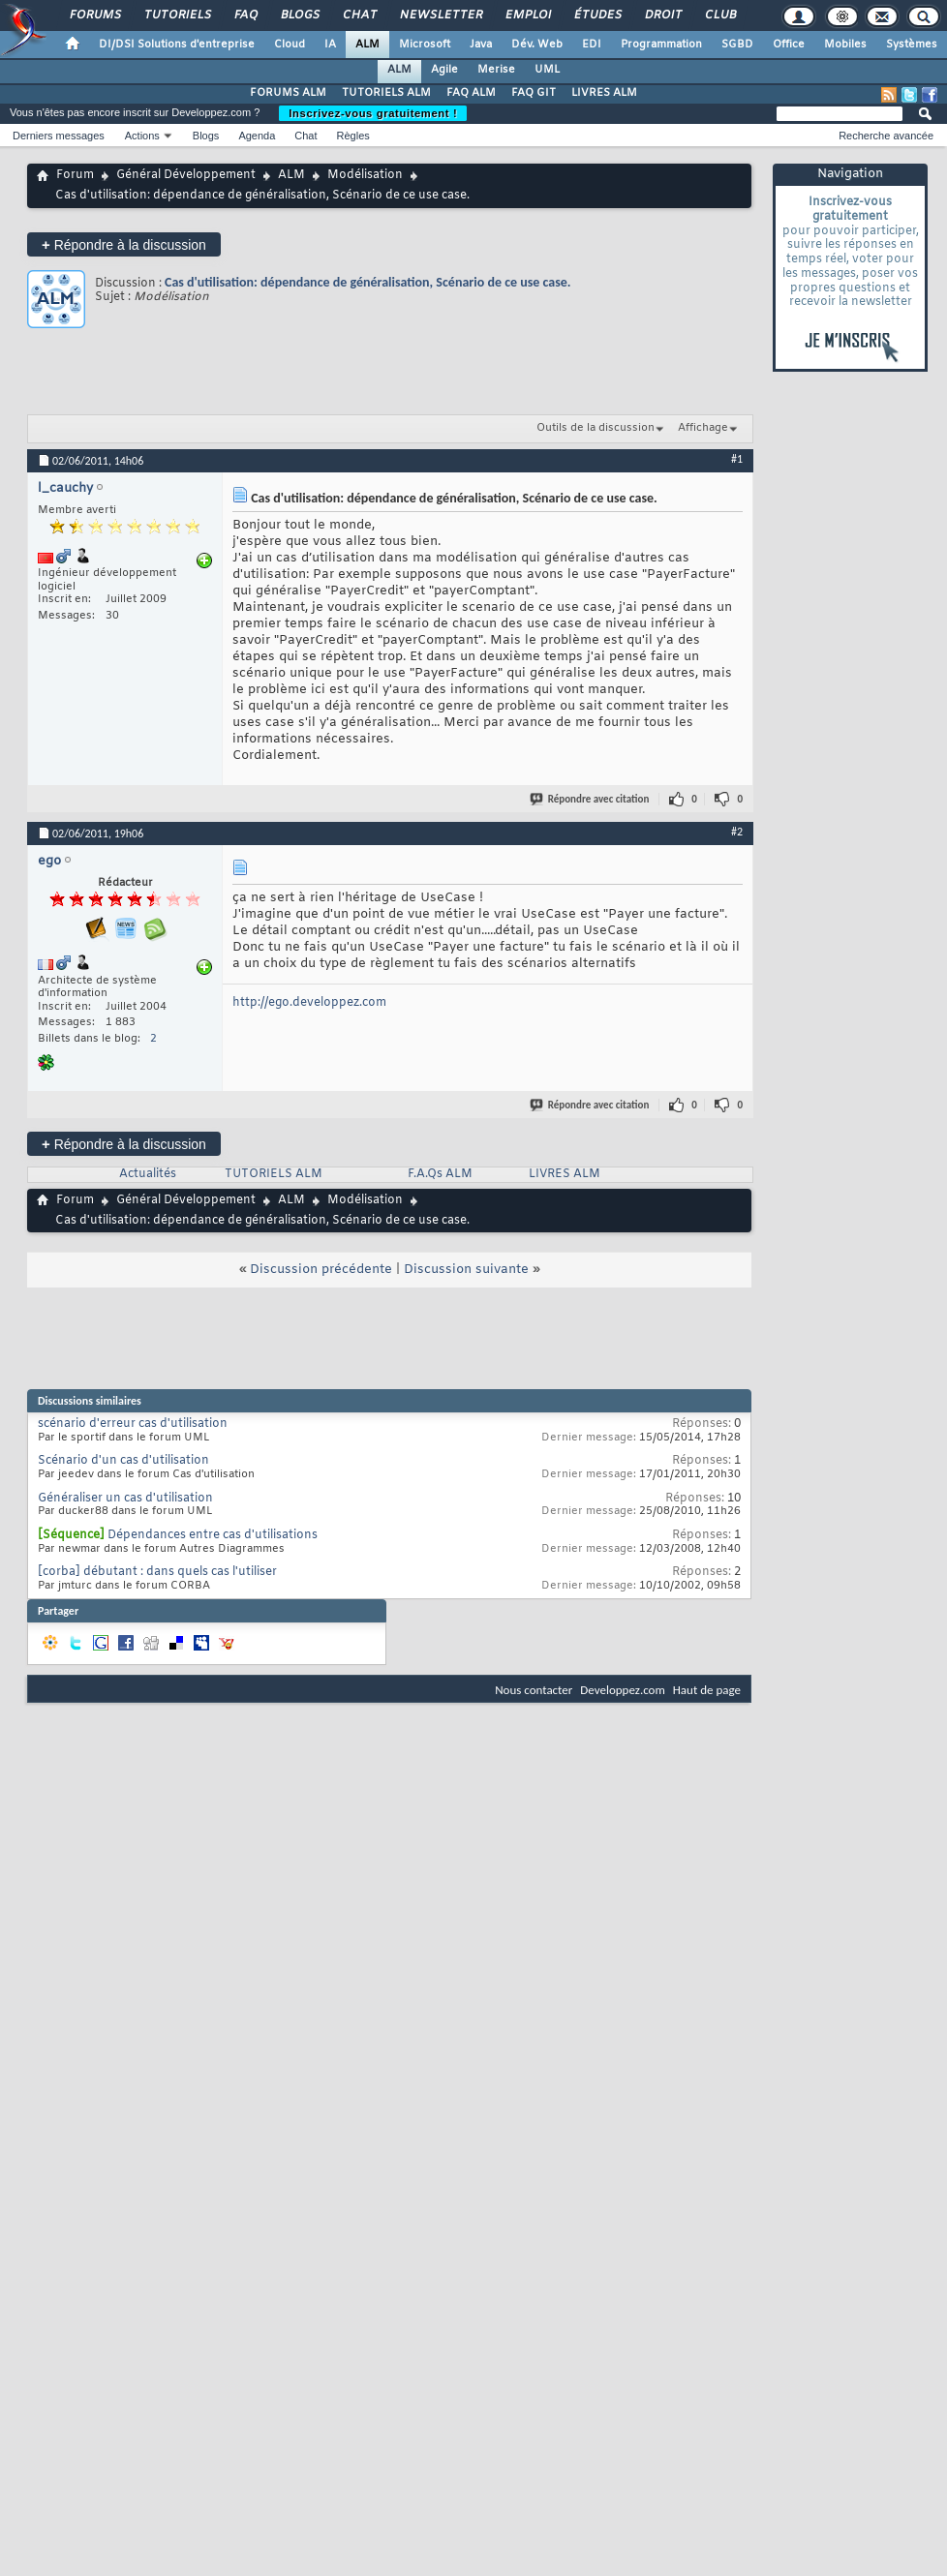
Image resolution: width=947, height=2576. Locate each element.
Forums (94, 15)
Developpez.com (622, 1689)
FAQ (245, 15)
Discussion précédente (321, 1269)
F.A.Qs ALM (440, 1174)
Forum (75, 175)
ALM (367, 44)
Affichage (703, 428)
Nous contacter (533, 1689)
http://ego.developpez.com (309, 1003)
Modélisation (365, 175)
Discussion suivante (466, 1269)
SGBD (737, 44)
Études (597, 15)
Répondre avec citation (591, 799)
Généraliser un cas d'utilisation (125, 1498)
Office (789, 44)
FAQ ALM (471, 93)
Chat (359, 15)
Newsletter (440, 15)
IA (330, 44)
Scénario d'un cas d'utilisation (123, 1461)
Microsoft (424, 44)
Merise (496, 69)
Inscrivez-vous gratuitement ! (373, 113)
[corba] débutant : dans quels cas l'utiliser (157, 1572)
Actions (142, 135)
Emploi (527, 15)
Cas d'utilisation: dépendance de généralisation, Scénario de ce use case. (368, 282)
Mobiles (845, 44)
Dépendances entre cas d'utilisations (212, 1535)
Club (719, 15)
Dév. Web (537, 44)
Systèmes (911, 44)
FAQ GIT (533, 93)
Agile (444, 69)
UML (547, 69)
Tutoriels (176, 15)
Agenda (256, 135)
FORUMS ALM (288, 93)
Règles (353, 135)
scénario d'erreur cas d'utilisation (133, 1424)
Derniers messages (59, 135)
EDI (591, 44)
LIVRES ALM (604, 93)
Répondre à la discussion (124, 244)
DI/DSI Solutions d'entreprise (177, 44)
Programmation (661, 44)
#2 (737, 831)
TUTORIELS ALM (386, 93)
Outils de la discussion (595, 428)
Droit (662, 15)
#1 (737, 459)
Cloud (289, 44)
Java (481, 44)
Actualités (147, 1174)
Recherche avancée (886, 135)
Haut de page (707, 1689)
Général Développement (186, 175)
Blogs (299, 15)
